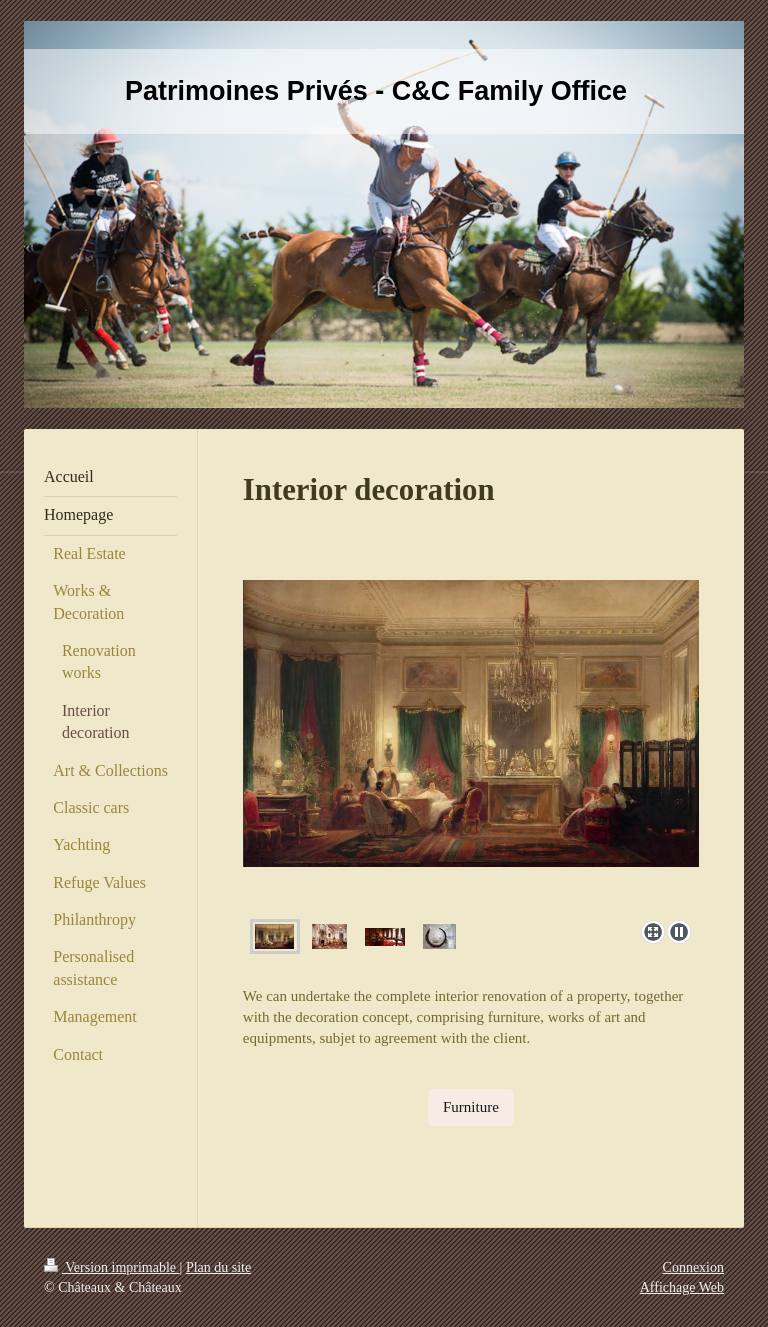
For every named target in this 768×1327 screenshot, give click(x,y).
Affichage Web (682, 1287)
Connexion (693, 1267)
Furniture (471, 1107)
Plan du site (218, 1267)
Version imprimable (112, 1267)
